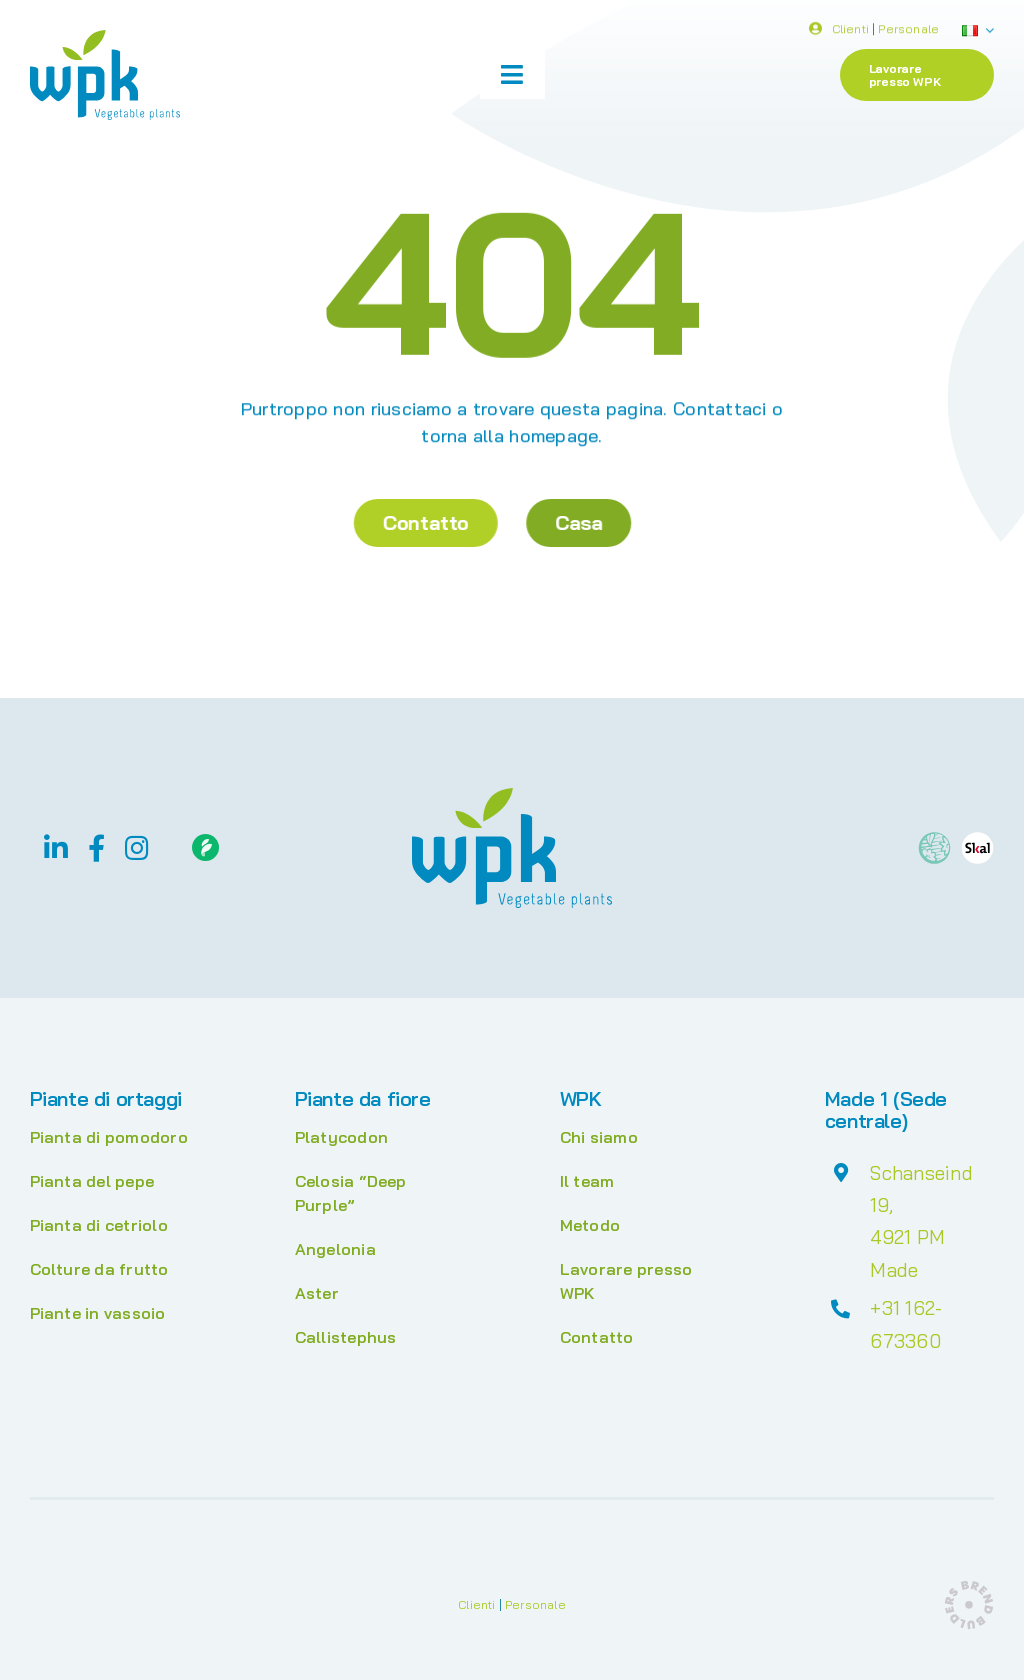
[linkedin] (56, 847)
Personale (908, 32)
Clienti (850, 32)
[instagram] (137, 847)
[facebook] (96, 847)
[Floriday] (205, 842)
